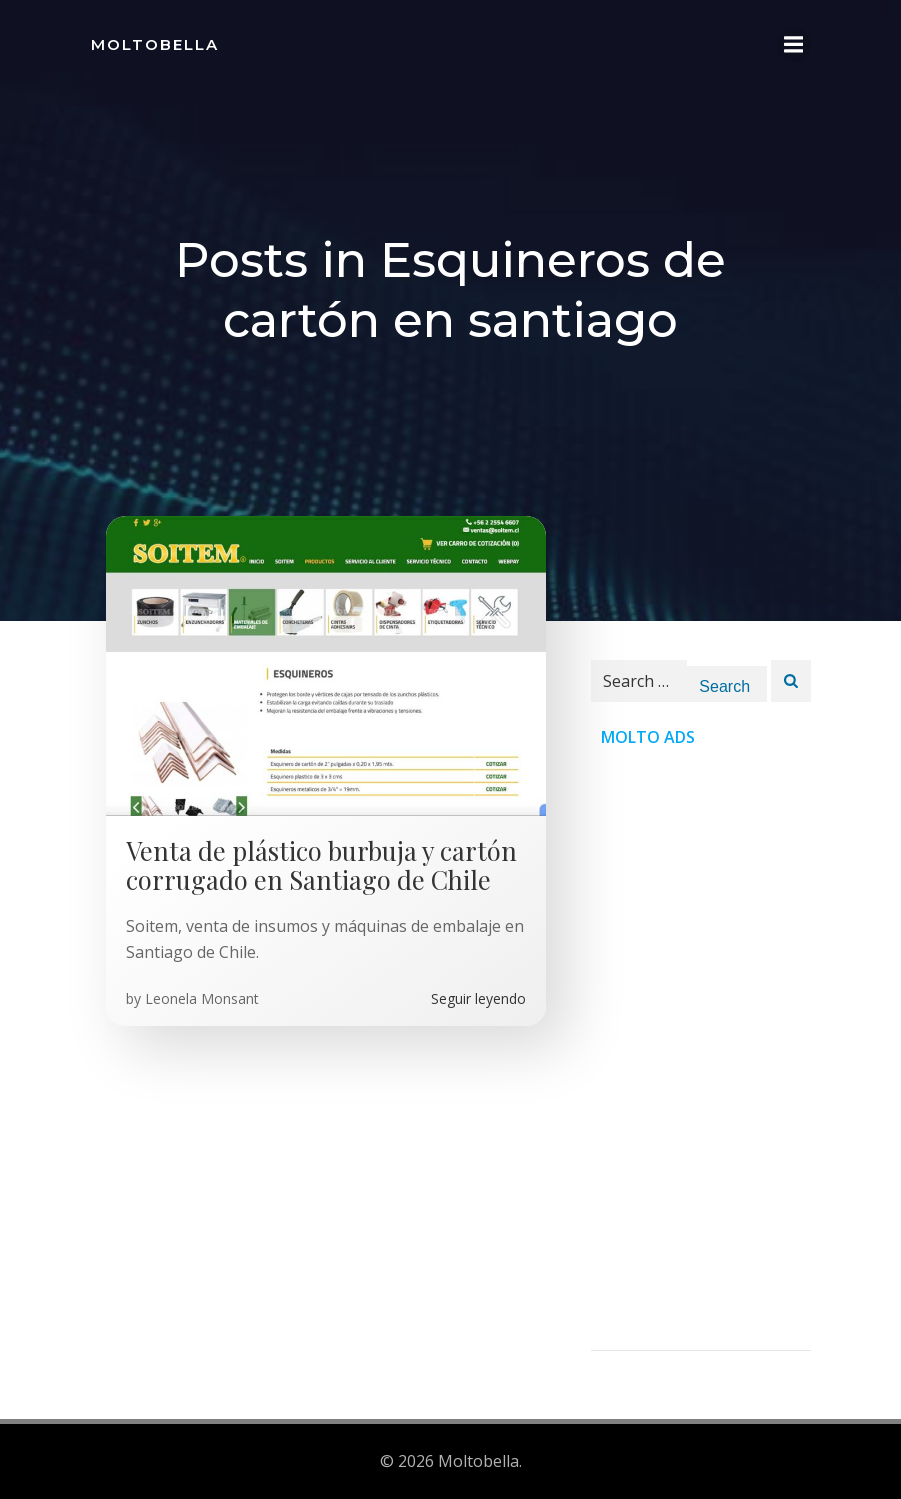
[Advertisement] (701, 1050)
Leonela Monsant (202, 998)
